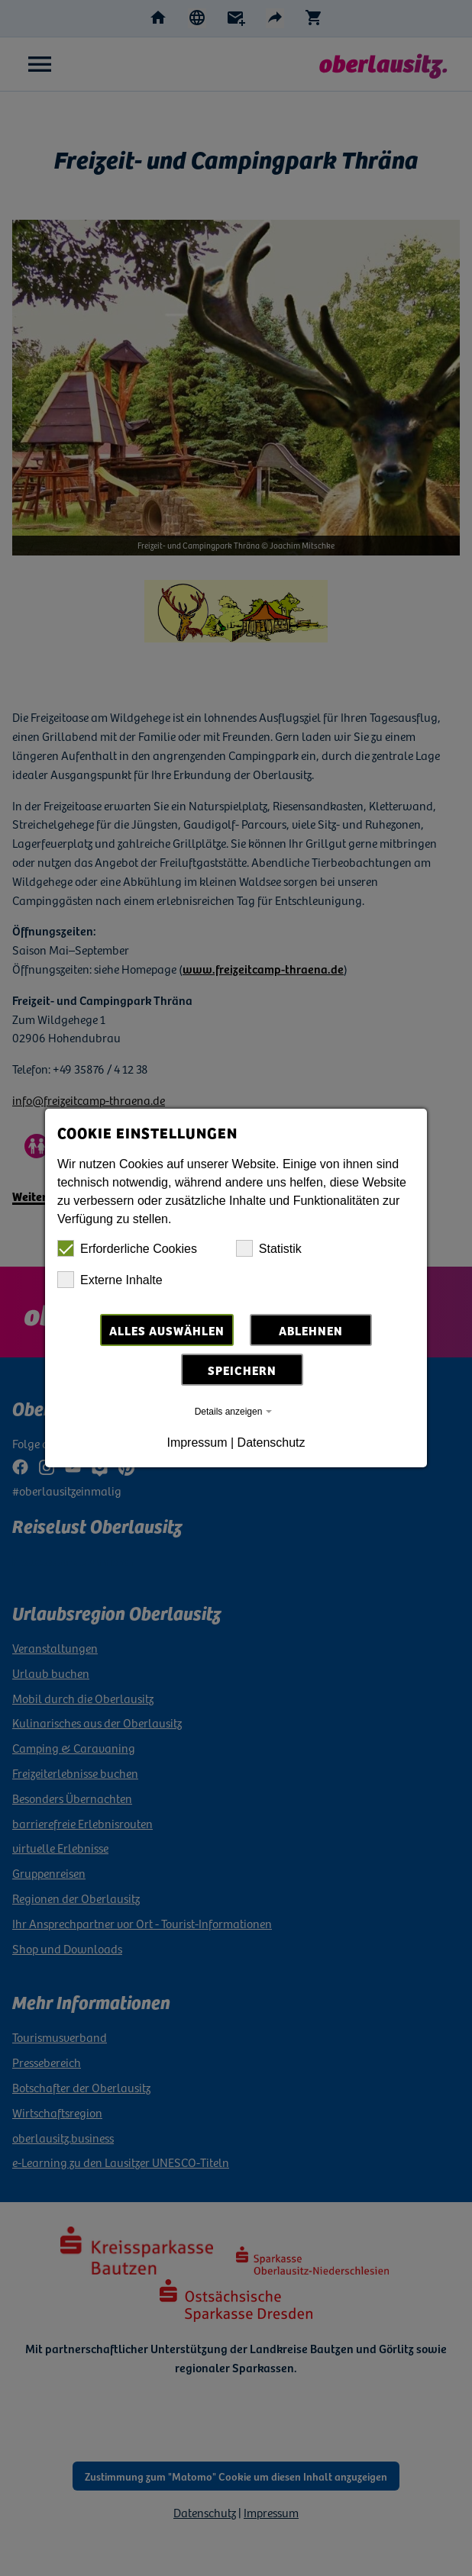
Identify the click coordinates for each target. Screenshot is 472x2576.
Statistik (269, 1248)
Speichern (242, 1369)
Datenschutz (272, 1442)
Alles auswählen (167, 1330)
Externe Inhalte (110, 1279)
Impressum (196, 1442)
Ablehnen (311, 1330)
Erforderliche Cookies (127, 1248)
